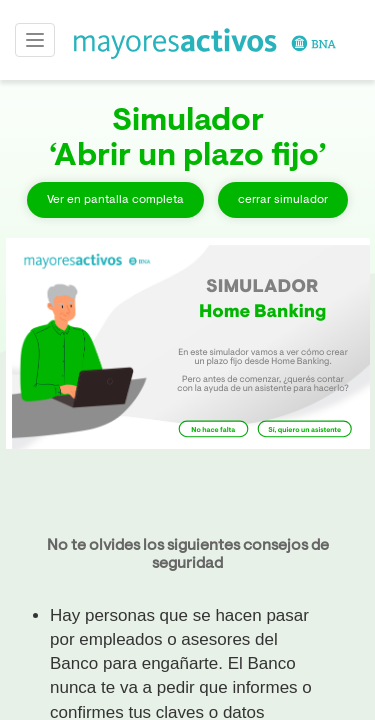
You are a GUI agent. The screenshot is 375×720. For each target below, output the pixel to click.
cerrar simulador (283, 200)
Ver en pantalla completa (115, 200)
